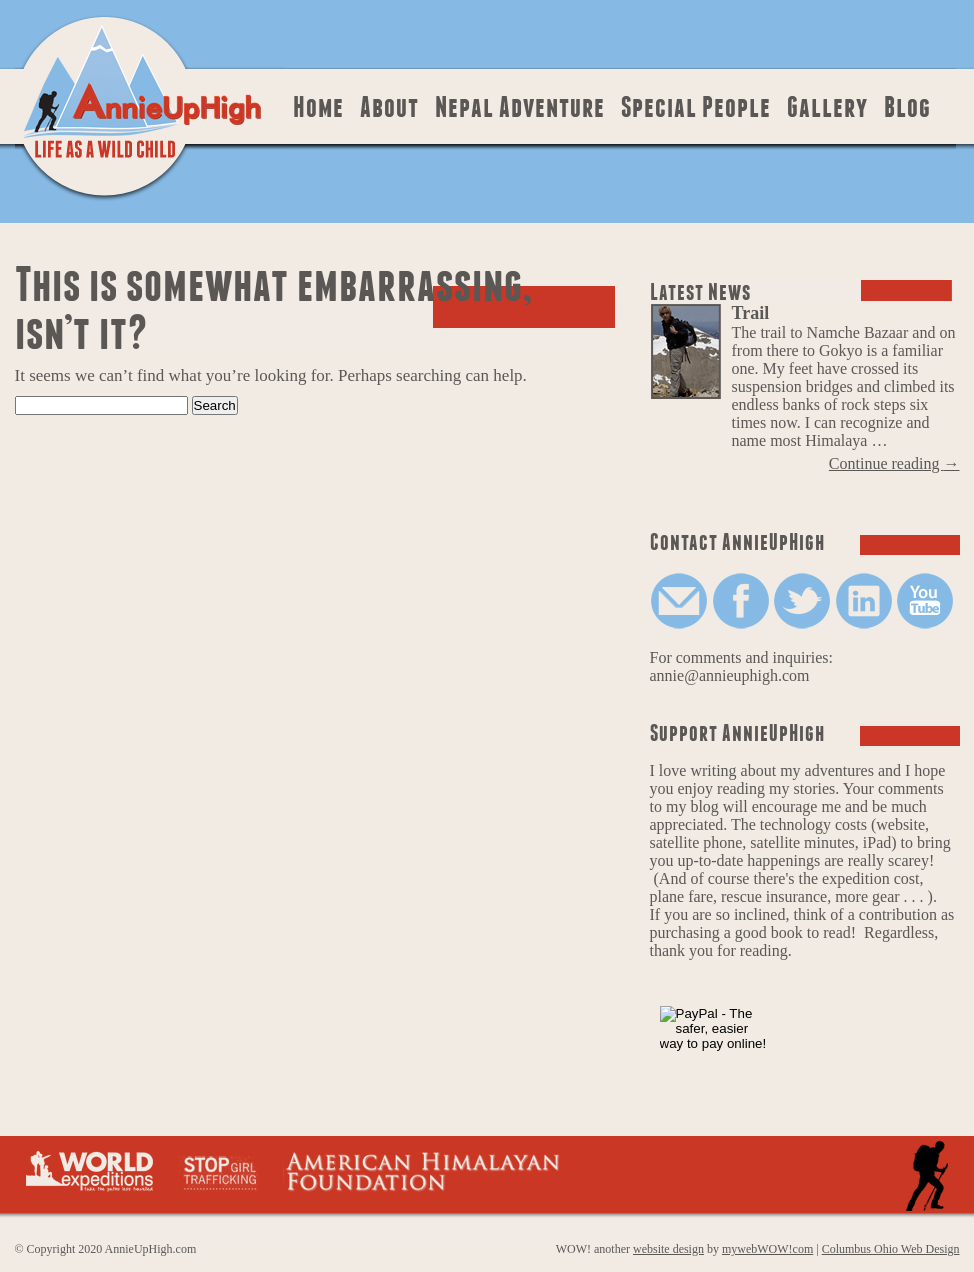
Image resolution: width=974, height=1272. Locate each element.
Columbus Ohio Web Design (891, 1249)
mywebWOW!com (767, 1249)
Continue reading (894, 463)
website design (668, 1249)
